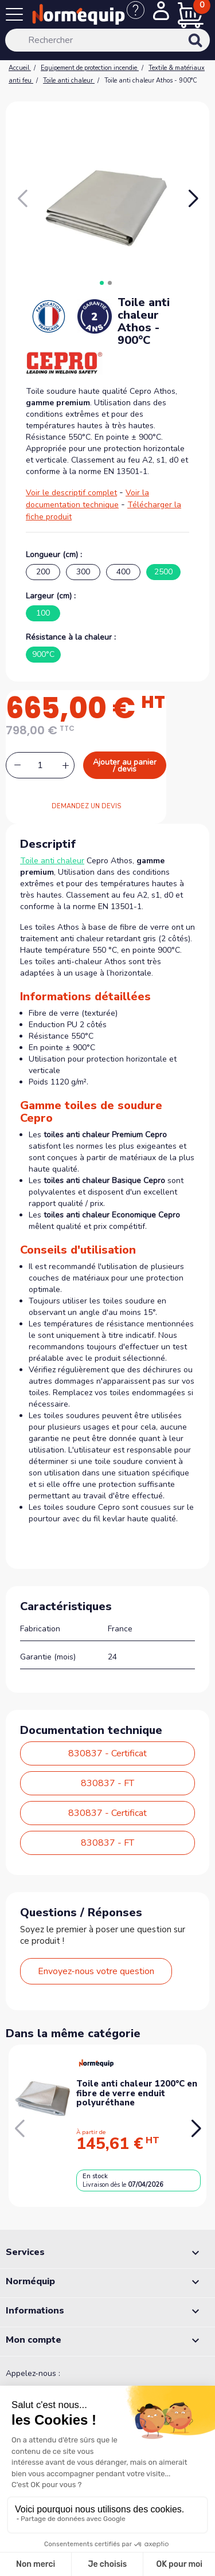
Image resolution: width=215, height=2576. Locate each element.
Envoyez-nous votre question (96, 1971)
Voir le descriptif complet (71, 492)
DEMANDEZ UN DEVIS (86, 806)
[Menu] (17, 16)
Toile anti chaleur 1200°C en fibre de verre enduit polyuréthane (136, 2093)
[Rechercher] (107, 40)
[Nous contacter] (140, 16)
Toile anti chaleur (52, 860)
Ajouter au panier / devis (125, 765)
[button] (193, 199)
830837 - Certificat (107, 1753)
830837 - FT (107, 1783)
